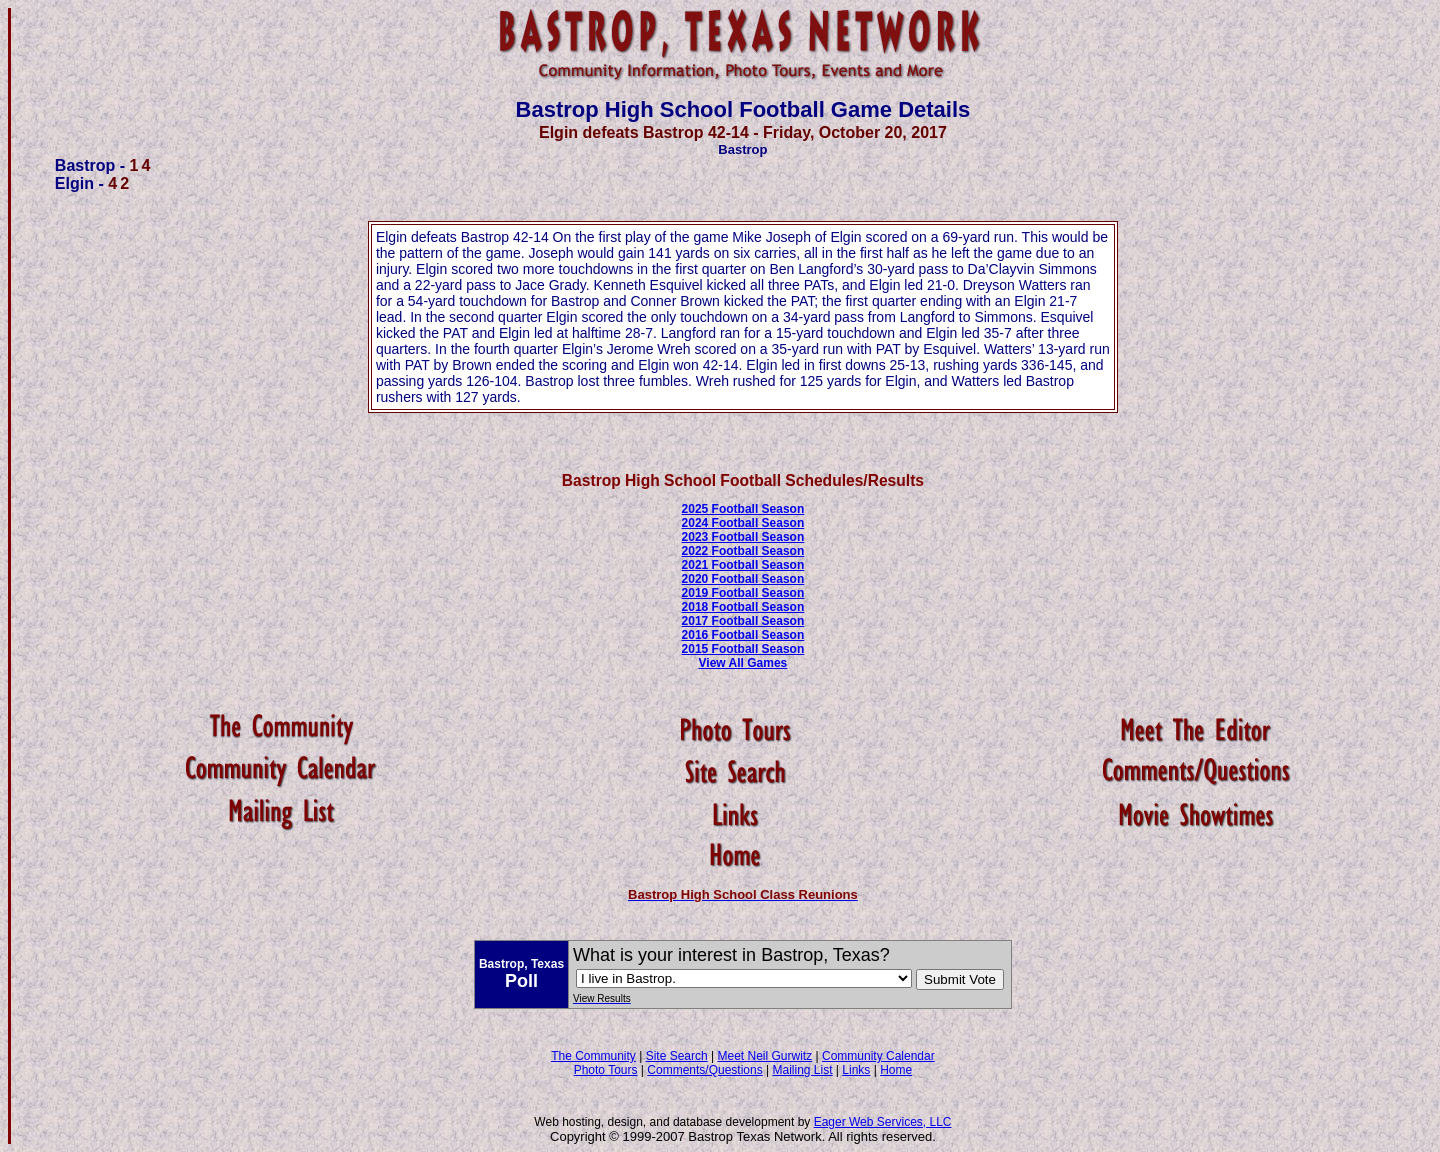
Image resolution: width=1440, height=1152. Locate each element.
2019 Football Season (743, 593)
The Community (593, 1056)
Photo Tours (606, 1070)
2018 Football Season (743, 607)
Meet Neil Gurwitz (764, 1056)
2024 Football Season (743, 523)
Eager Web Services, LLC (883, 1122)
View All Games (743, 663)
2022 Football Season (743, 551)
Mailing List (803, 1070)
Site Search (677, 1056)
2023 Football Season (743, 537)
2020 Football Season (743, 579)
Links (856, 1070)
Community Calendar (878, 1056)
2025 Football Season (743, 509)
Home (896, 1070)
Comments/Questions (704, 1070)
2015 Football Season (743, 649)
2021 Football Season (743, 565)
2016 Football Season (743, 635)
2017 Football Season (743, 621)
